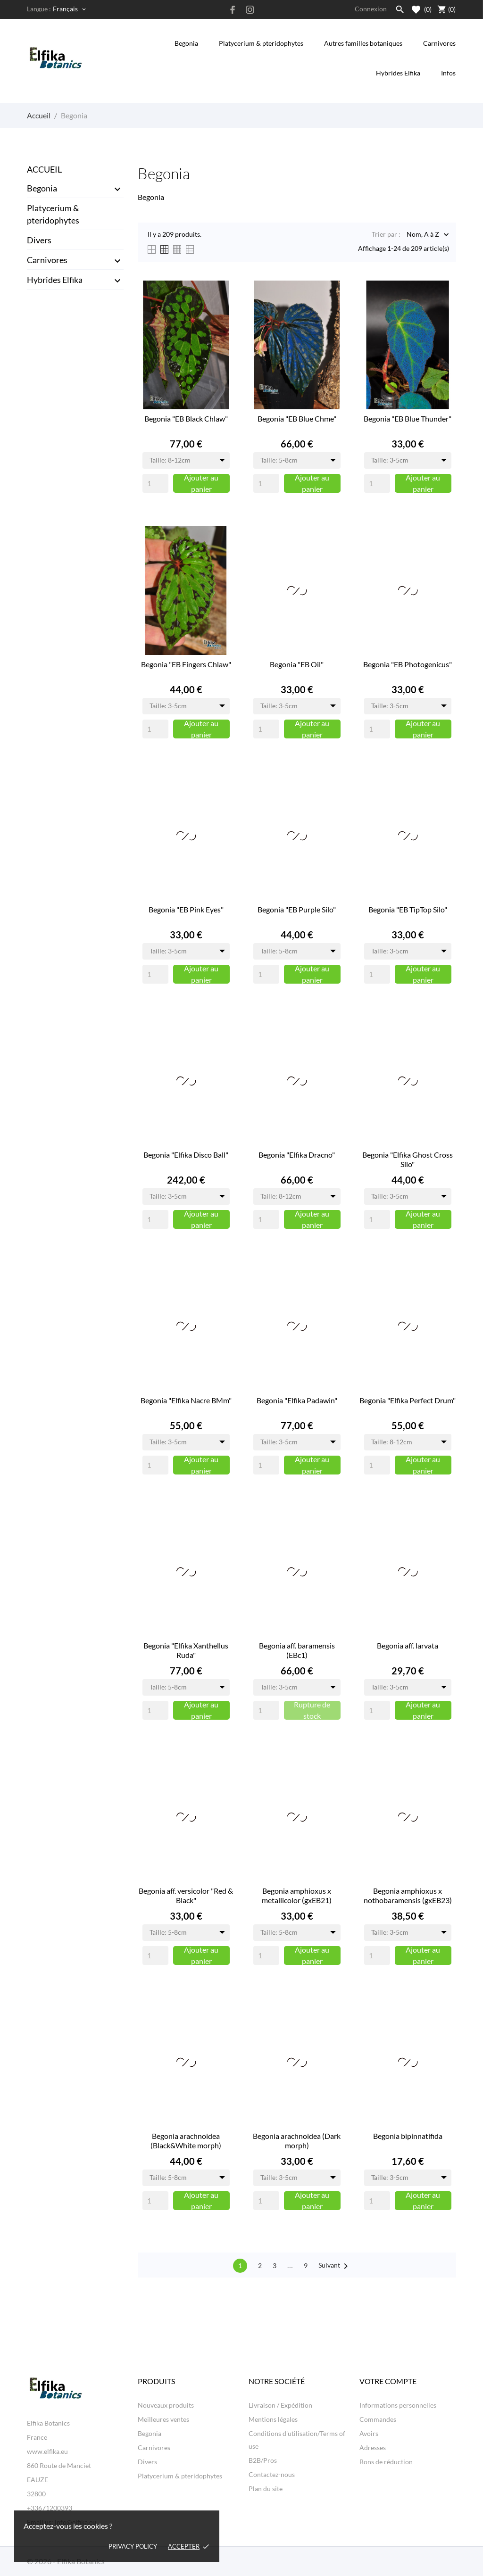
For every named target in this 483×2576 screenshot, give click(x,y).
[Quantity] (155, 483)
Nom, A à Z (423, 235)
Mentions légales (273, 2419)
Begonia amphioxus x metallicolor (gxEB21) (297, 1895)
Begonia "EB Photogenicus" (407, 664)
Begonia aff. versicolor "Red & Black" (186, 1895)
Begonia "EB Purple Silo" (297, 909)
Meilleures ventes (163, 2419)
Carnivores (439, 43)
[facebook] (233, 10)
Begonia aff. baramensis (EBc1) (297, 1650)
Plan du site (266, 2489)
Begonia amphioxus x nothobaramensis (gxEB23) (408, 1895)
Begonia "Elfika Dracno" (296, 1154)
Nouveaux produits (166, 2405)
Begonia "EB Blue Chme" (297, 418)
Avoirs (368, 2433)
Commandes (377, 2419)
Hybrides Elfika (398, 73)
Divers (39, 240)
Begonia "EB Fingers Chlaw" (186, 664)
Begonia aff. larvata (407, 1645)
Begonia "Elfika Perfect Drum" (407, 1400)
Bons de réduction (386, 2462)
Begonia (186, 43)
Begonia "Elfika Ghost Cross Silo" (407, 1159)
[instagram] (250, 10)
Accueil (44, 169)
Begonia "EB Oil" (297, 664)
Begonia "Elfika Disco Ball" (185, 1154)
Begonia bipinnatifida (407, 2135)
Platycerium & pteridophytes (261, 43)
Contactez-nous (272, 2474)
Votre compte (387, 2381)
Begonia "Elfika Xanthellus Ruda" (185, 1650)
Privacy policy (132, 2546)
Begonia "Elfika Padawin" (297, 1400)
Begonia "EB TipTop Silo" (407, 909)
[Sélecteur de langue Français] (70, 9)
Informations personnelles (397, 2405)
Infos (448, 67)
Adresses (372, 2447)
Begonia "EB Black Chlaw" (186, 418)
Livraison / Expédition (280, 2405)
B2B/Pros (263, 2460)
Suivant (334, 2266)
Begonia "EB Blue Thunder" (407, 418)
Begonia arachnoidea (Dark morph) (297, 2140)
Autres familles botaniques (363, 43)
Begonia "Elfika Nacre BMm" (186, 1400)
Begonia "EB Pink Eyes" (186, 909)
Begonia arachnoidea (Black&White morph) (185, 2140)
